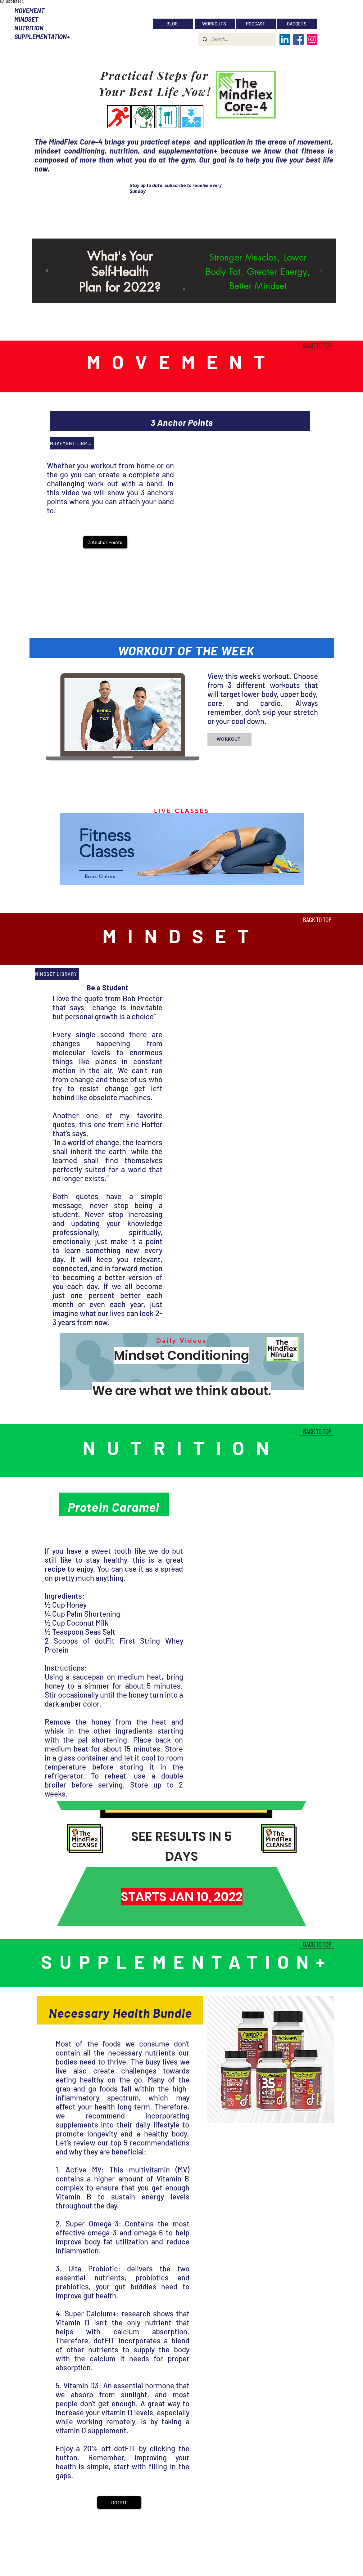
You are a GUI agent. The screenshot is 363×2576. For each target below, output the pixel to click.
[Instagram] (312, 39)
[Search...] (237, 39)
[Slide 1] (184, 289)
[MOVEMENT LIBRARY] (72, 443)
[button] (105, 542)
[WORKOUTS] (215, 24)
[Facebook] (298, 39)
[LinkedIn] (284, 39)
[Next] (321, 271)
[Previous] (47, 271)
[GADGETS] (297, 24)
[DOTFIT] (119, 2502)
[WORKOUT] (229, 739)
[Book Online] (101, 876)
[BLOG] (173, 24)
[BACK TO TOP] (317, 345)
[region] (182, 850)
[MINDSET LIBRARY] (57, 974)
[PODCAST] (256, 24)
